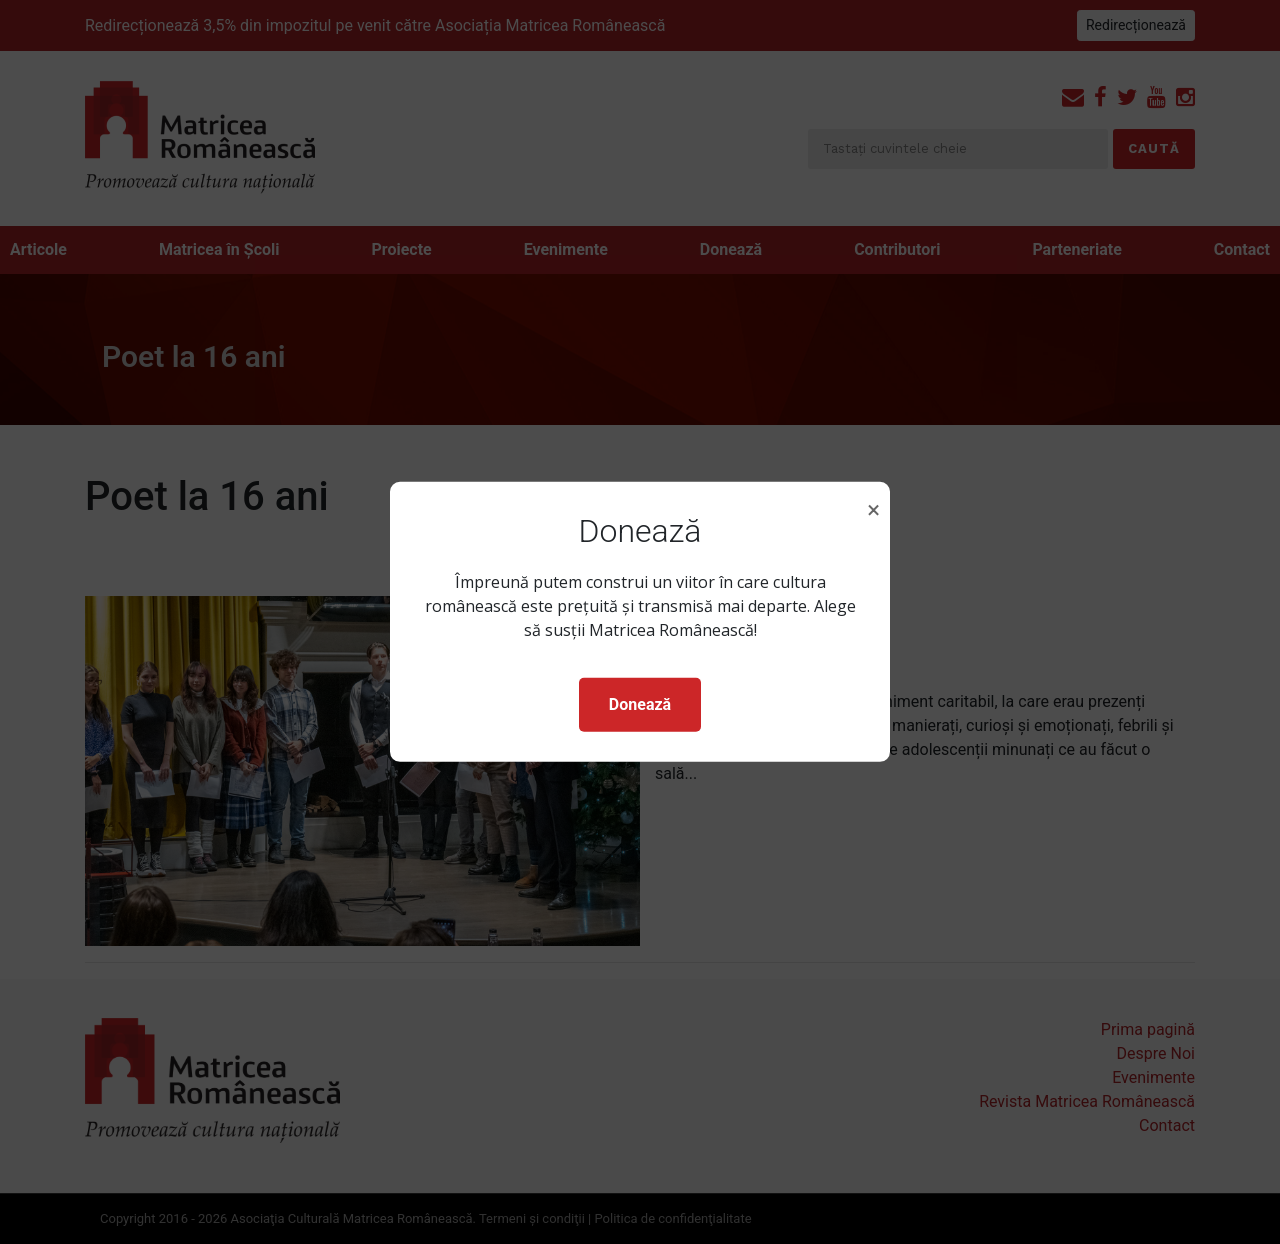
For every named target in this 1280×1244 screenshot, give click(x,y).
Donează (640, 704)
